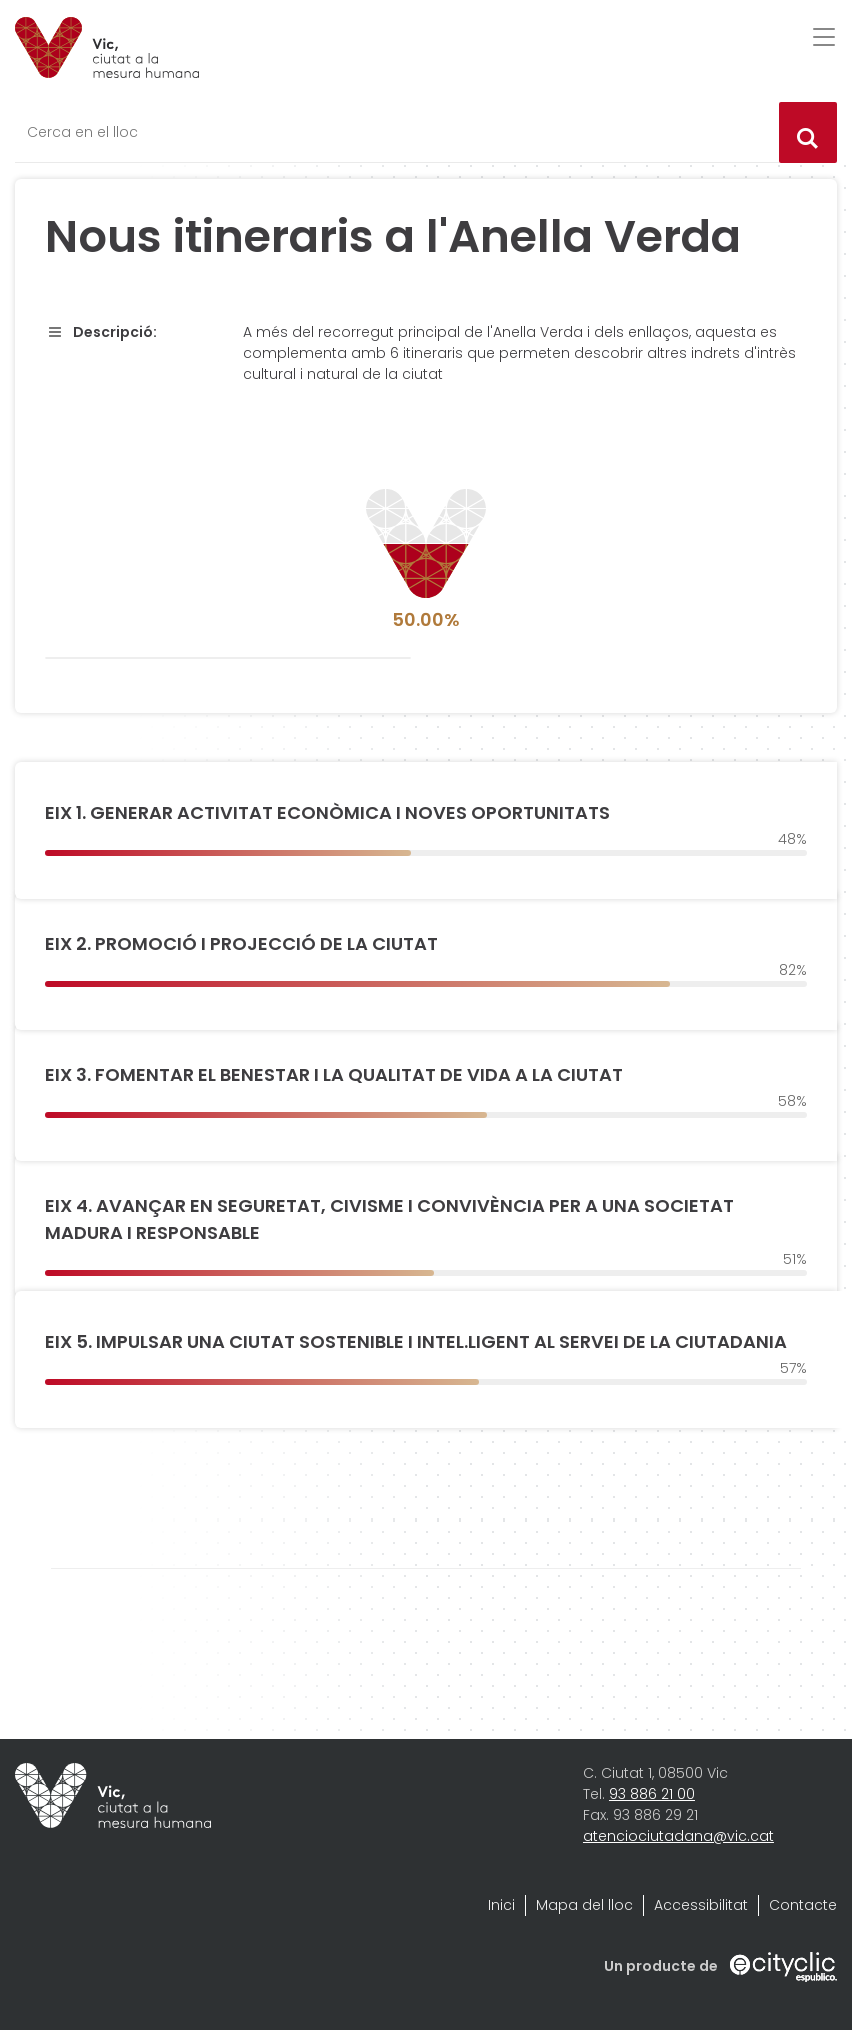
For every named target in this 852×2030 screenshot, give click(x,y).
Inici (501, 1905)
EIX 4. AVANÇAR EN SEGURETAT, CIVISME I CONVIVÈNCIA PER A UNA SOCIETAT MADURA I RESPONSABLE (389, 1219)
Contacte (803, 1905)
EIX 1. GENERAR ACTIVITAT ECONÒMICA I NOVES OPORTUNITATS (327, 812)
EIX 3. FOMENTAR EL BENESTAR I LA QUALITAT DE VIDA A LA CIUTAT (334, 1074)
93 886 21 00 (652, 1794)
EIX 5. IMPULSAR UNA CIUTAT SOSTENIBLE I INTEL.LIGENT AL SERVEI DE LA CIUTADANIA (416, 1341)
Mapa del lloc (584, 1905)
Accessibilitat (701, 1905)
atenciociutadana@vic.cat (678, 1836)
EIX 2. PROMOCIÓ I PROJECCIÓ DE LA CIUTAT (241, 943)
